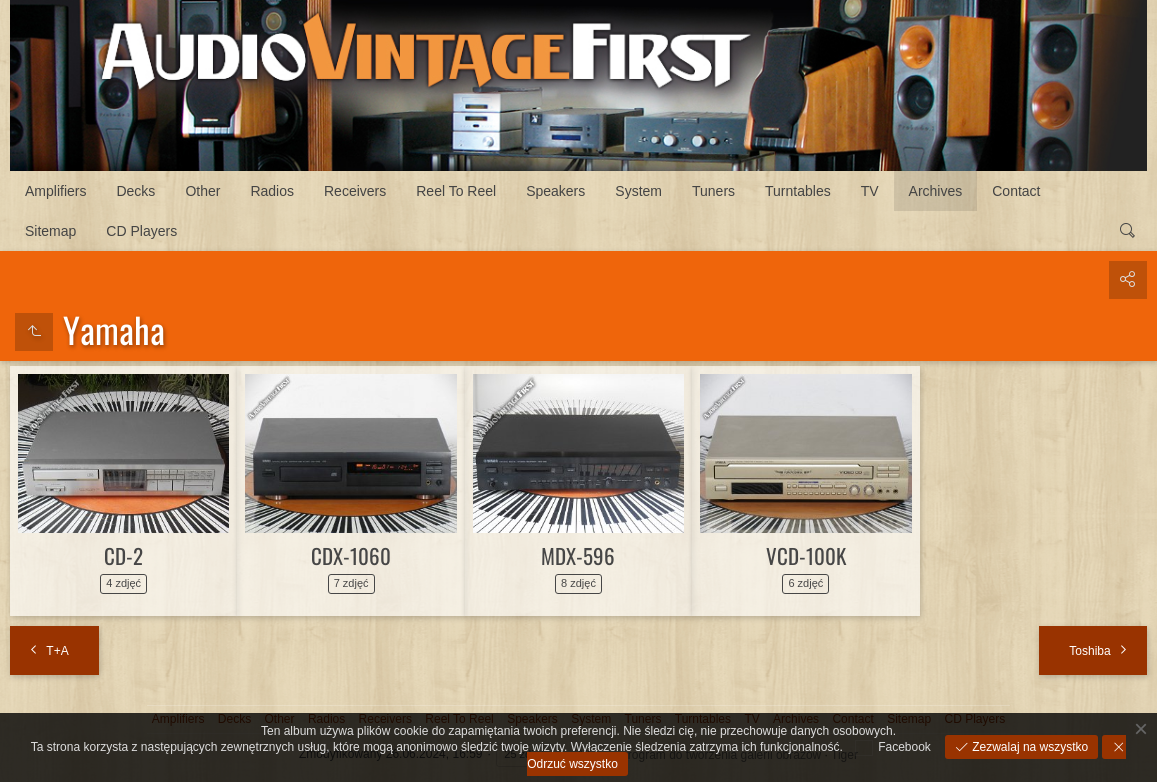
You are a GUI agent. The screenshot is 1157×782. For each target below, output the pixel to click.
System (638, 191)
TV (870, 191)
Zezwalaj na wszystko (1028, 747)
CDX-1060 (351, 555)
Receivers (355, 191)
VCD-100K (806, 555)
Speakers (555, 191)
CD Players (141, 231)
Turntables (798, 191)
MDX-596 (578, 555)
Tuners (713, 191)
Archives (936, 191)
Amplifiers (55, 191)
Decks (135, 191)
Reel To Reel (456, 191)
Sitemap (50, 231)
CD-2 (123, 555)
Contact (1016, 191)
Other (202, 191)
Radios (272, 191)
